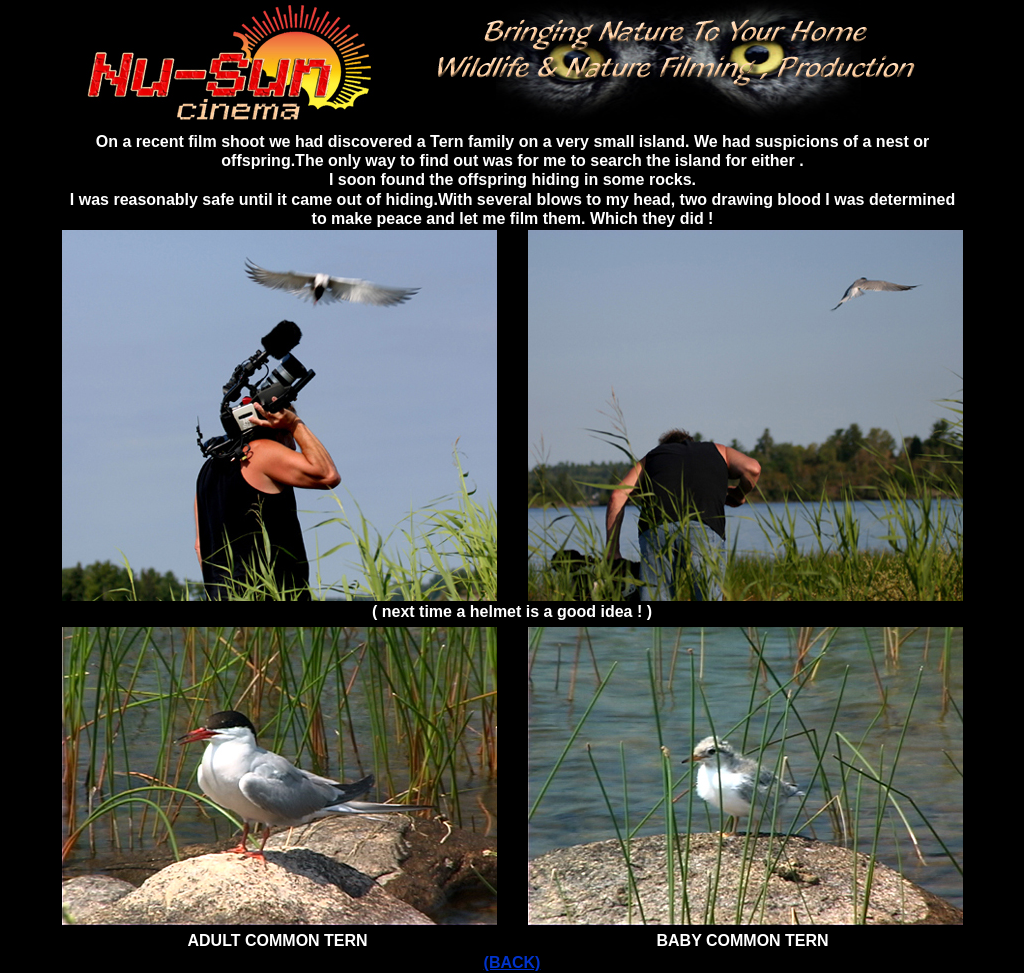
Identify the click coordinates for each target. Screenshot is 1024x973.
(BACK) (512, 962)
